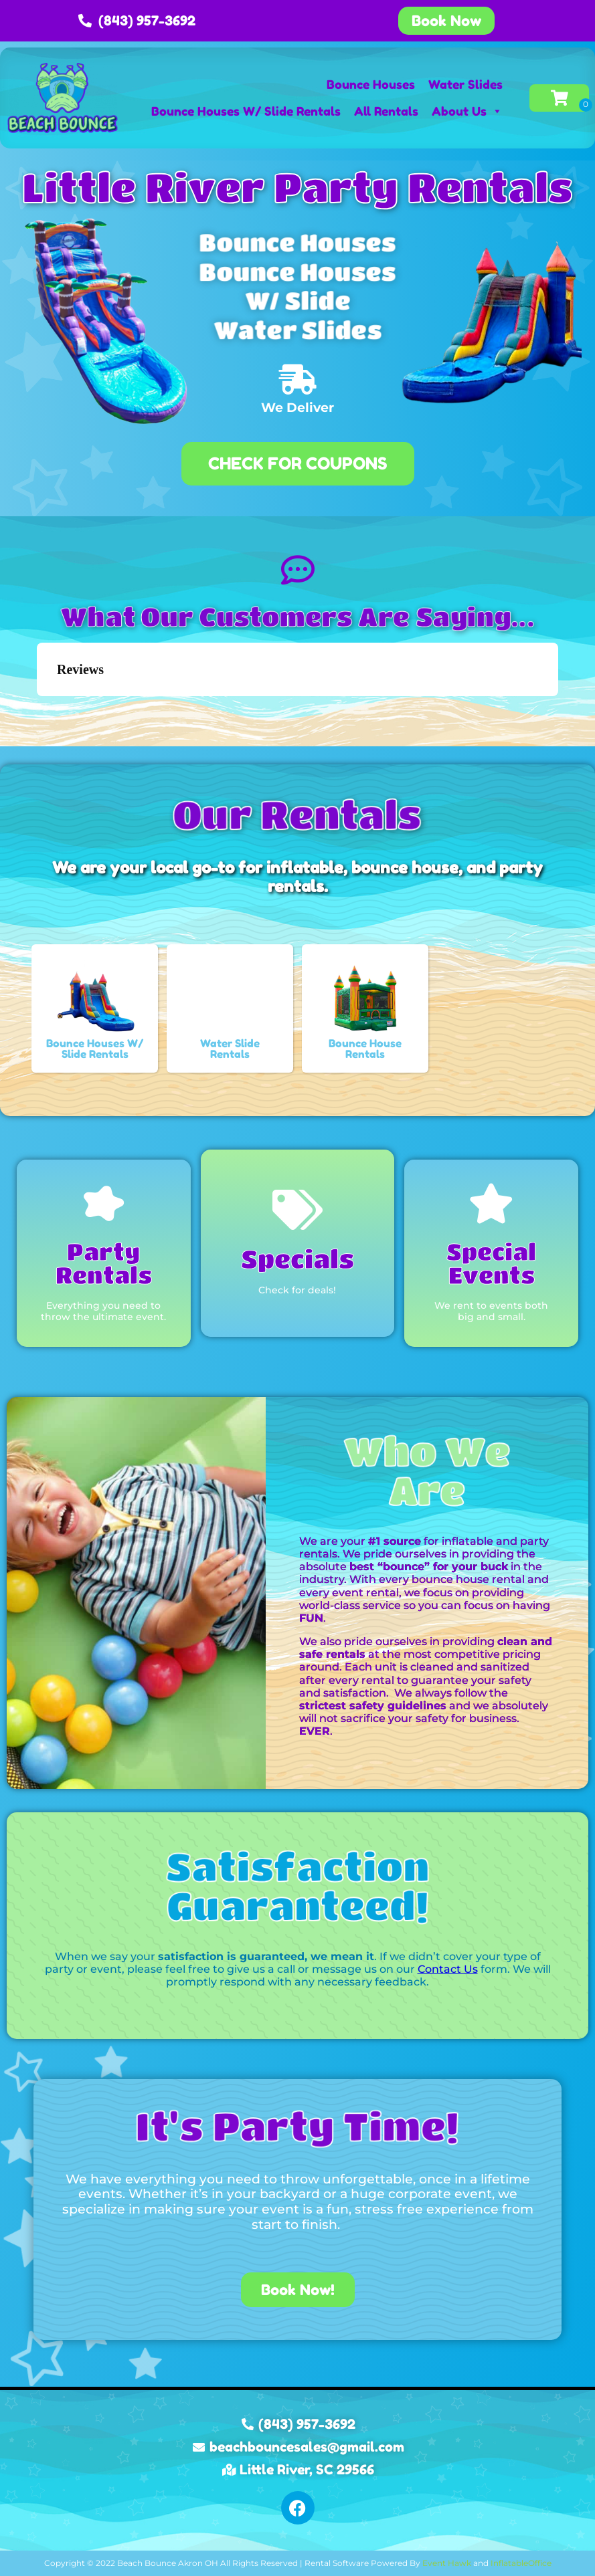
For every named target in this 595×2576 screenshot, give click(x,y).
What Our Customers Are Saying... (297, 616)
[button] (37, 709)
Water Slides (465, 84)
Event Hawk (446, 2563)
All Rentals (386, 111)
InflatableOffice (521, 2563)
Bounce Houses (371, 84)
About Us (467, 111)
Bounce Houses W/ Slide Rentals (246, 111)
